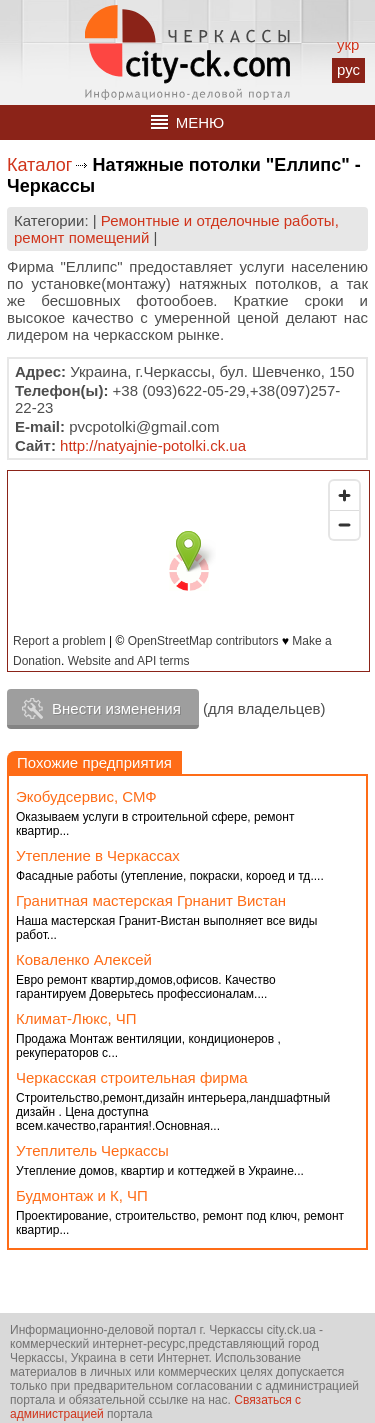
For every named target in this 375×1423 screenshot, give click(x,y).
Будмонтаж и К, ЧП (82, 1195)
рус (348, 69)
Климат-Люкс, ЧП (76, 1018)
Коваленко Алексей (84, 959)
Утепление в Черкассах (98, 855)
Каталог (39, 165)
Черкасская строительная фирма (132, 1077)
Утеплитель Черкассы (92, 1150)
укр (348, 44)
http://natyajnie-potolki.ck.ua (153, 445)
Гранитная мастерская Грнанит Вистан (151, 900)
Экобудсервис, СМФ (86, 796)
